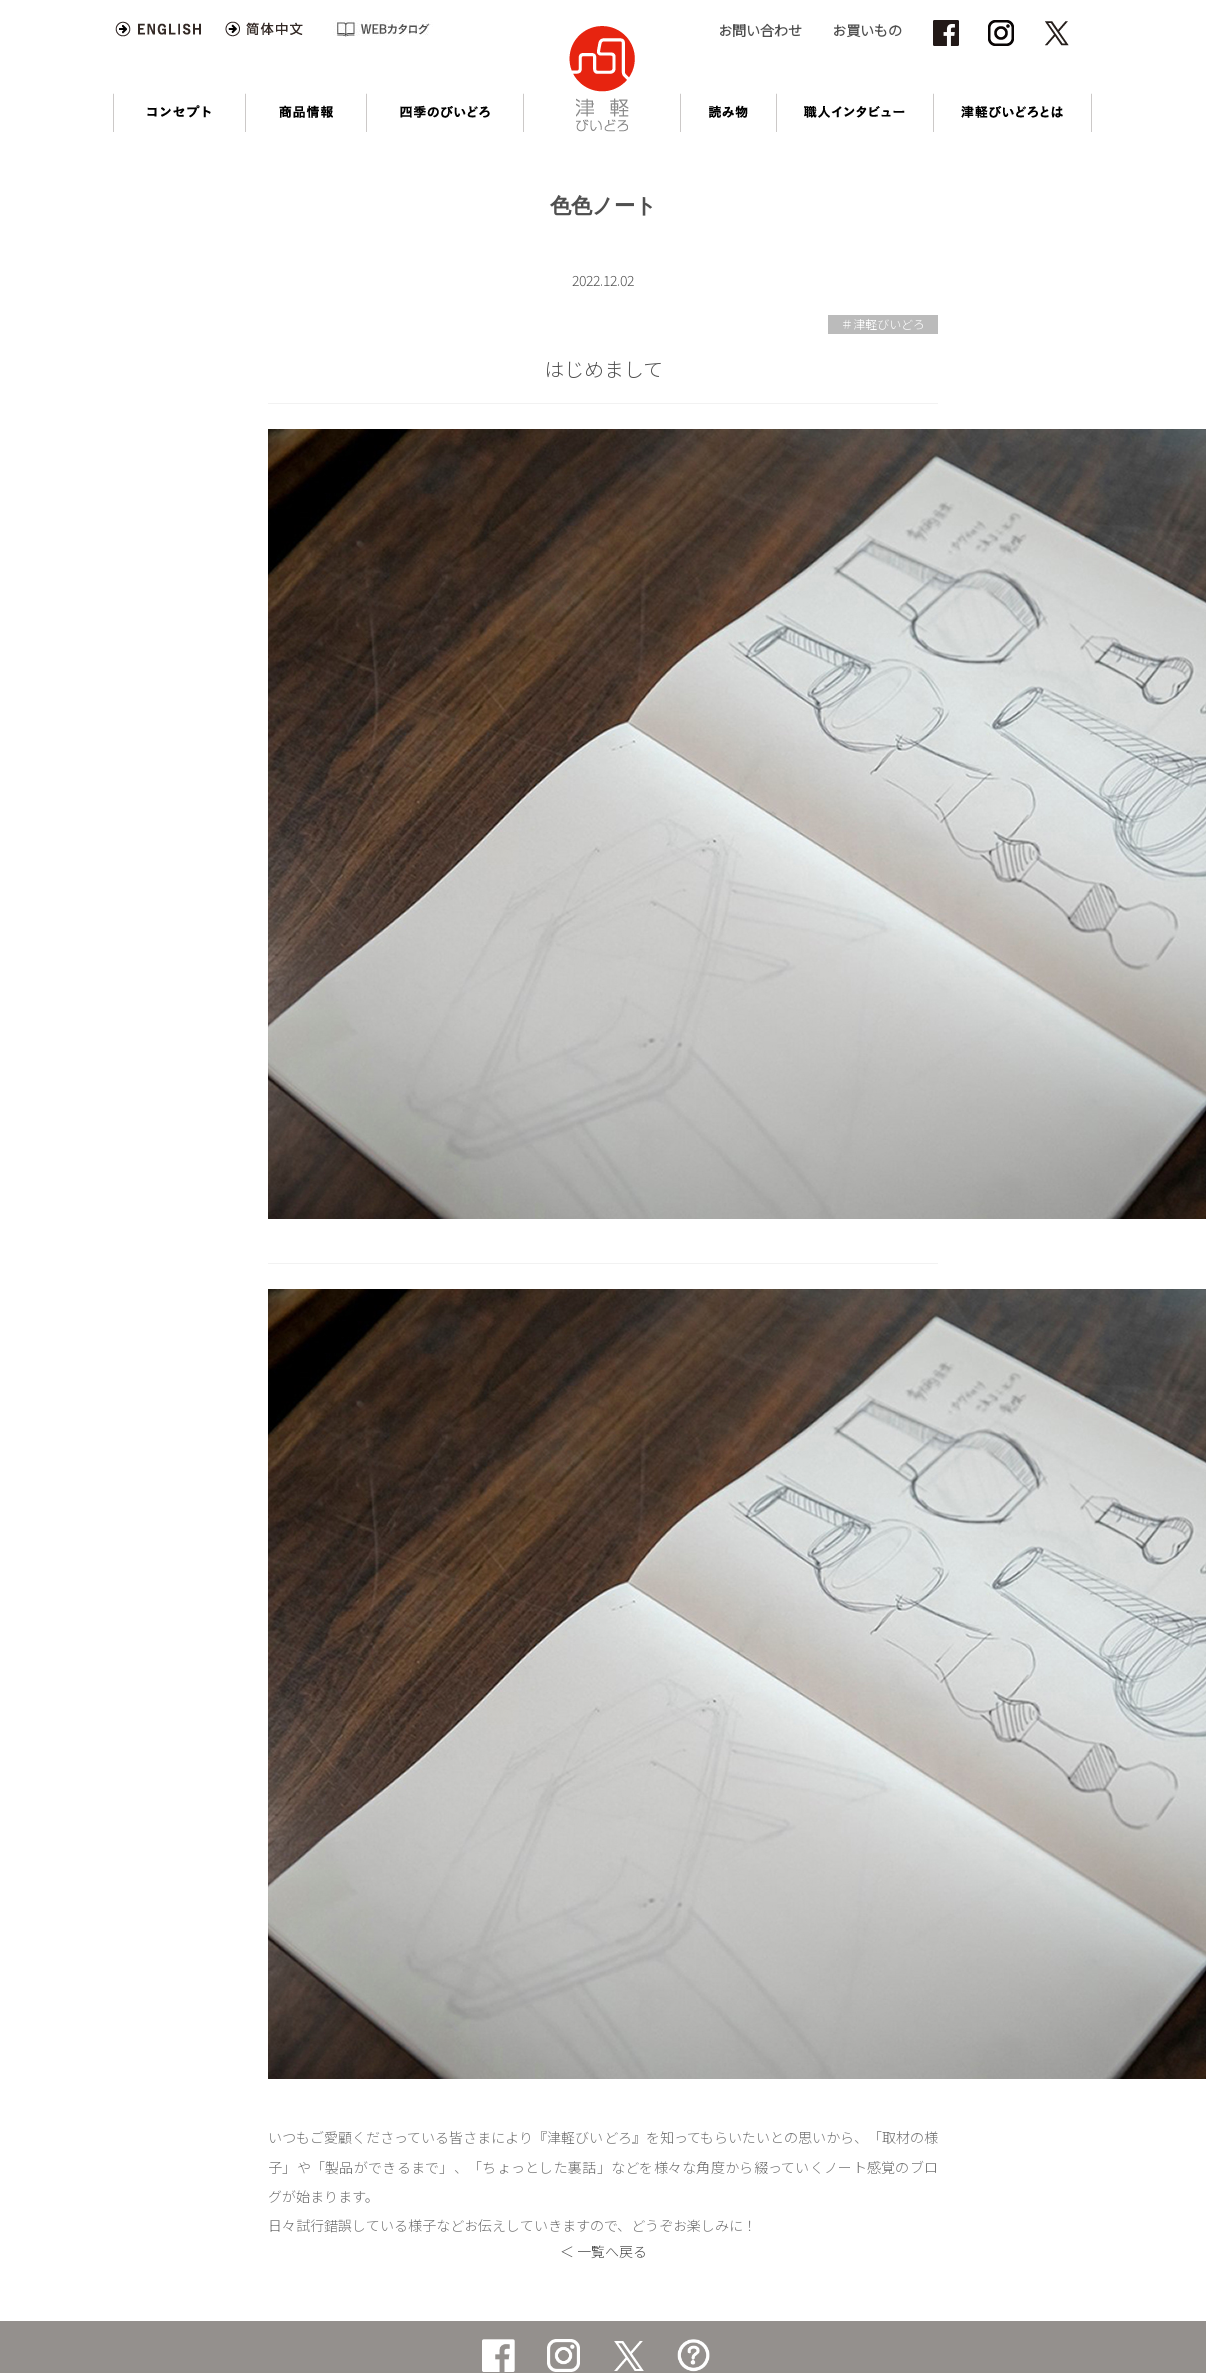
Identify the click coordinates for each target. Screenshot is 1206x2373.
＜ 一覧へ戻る (603, 2251)
